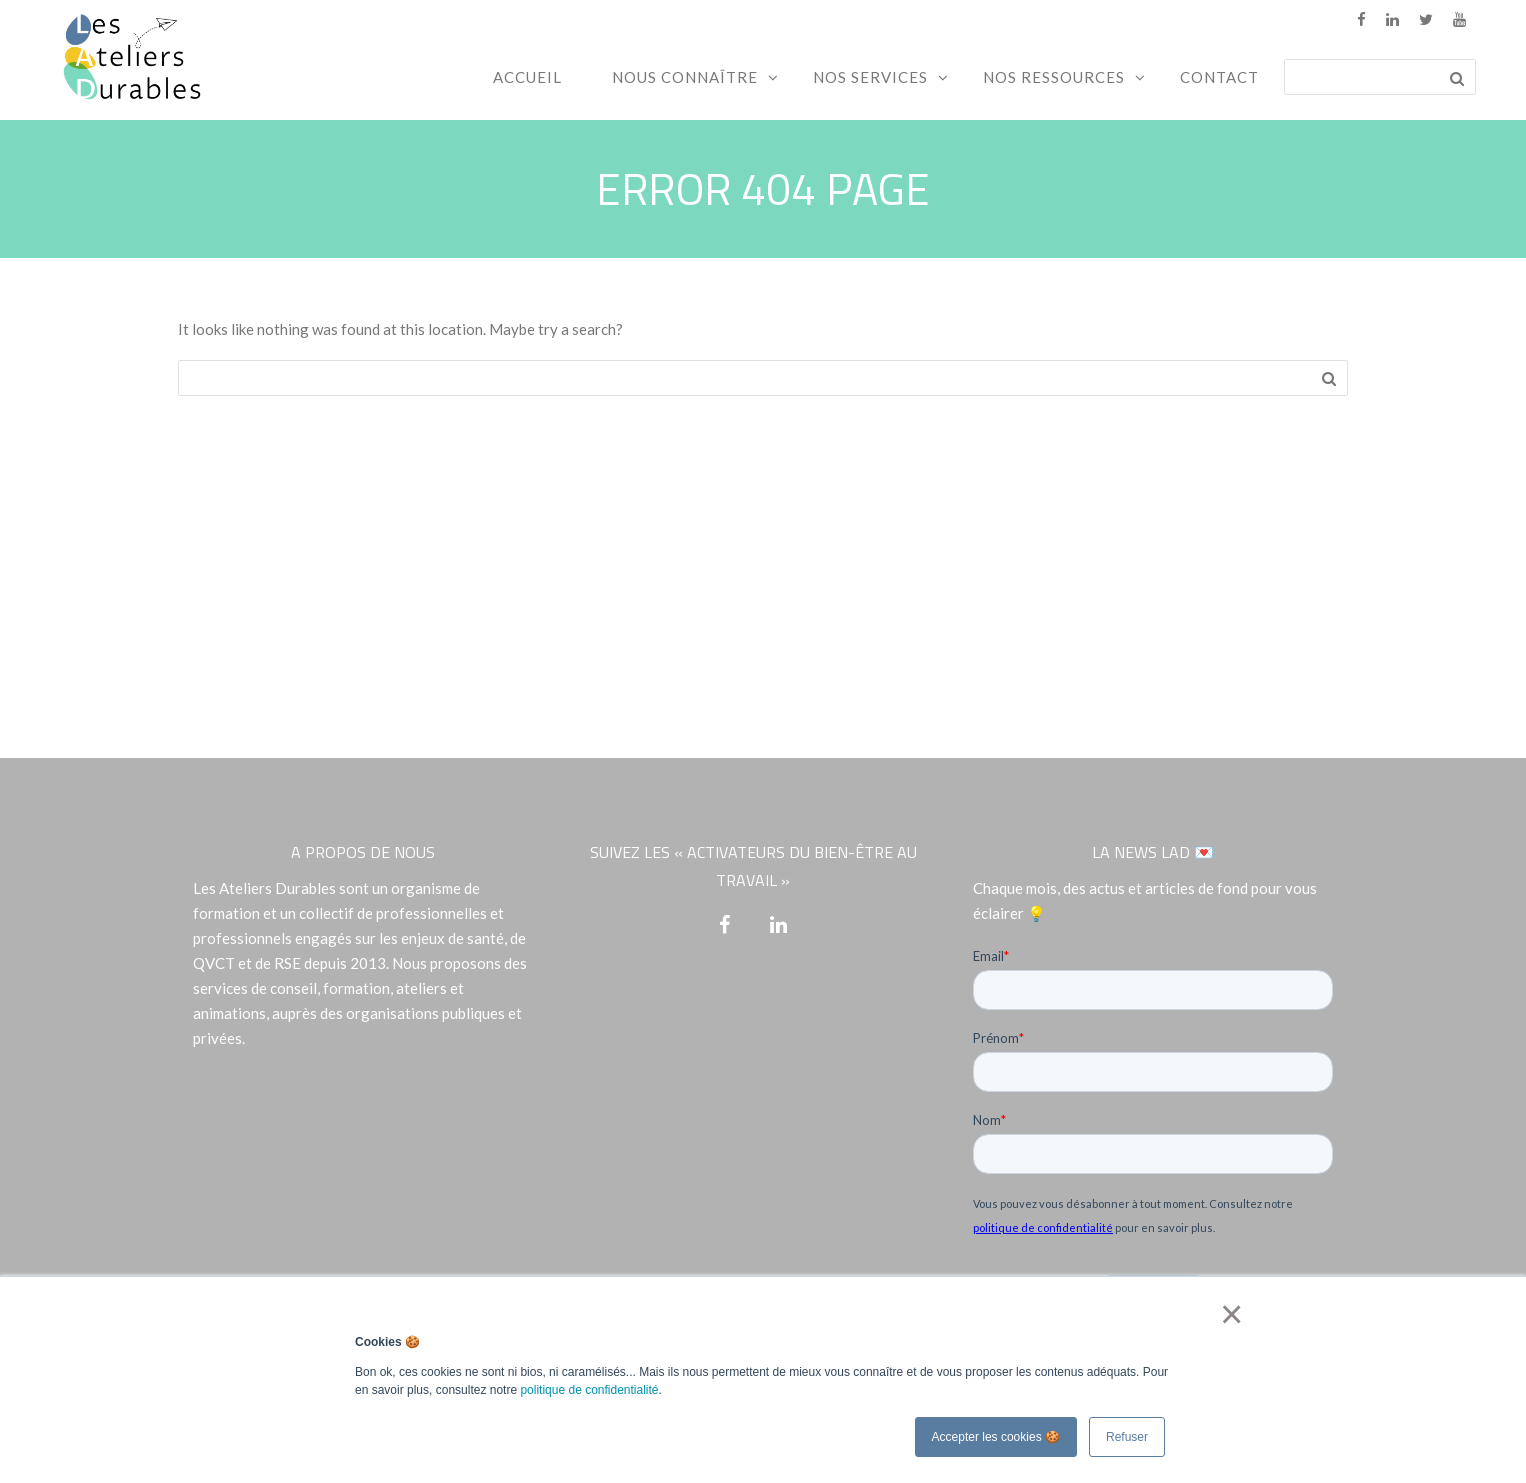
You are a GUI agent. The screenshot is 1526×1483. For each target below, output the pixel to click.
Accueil (527, 77)
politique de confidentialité (589, 1390)
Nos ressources (1054, 77)
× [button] (1227, 1314)
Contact (1219, 77)
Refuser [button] (1127, 1437)
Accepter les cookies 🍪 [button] (996, 1437)
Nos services (870, 77)
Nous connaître (685, 77)
